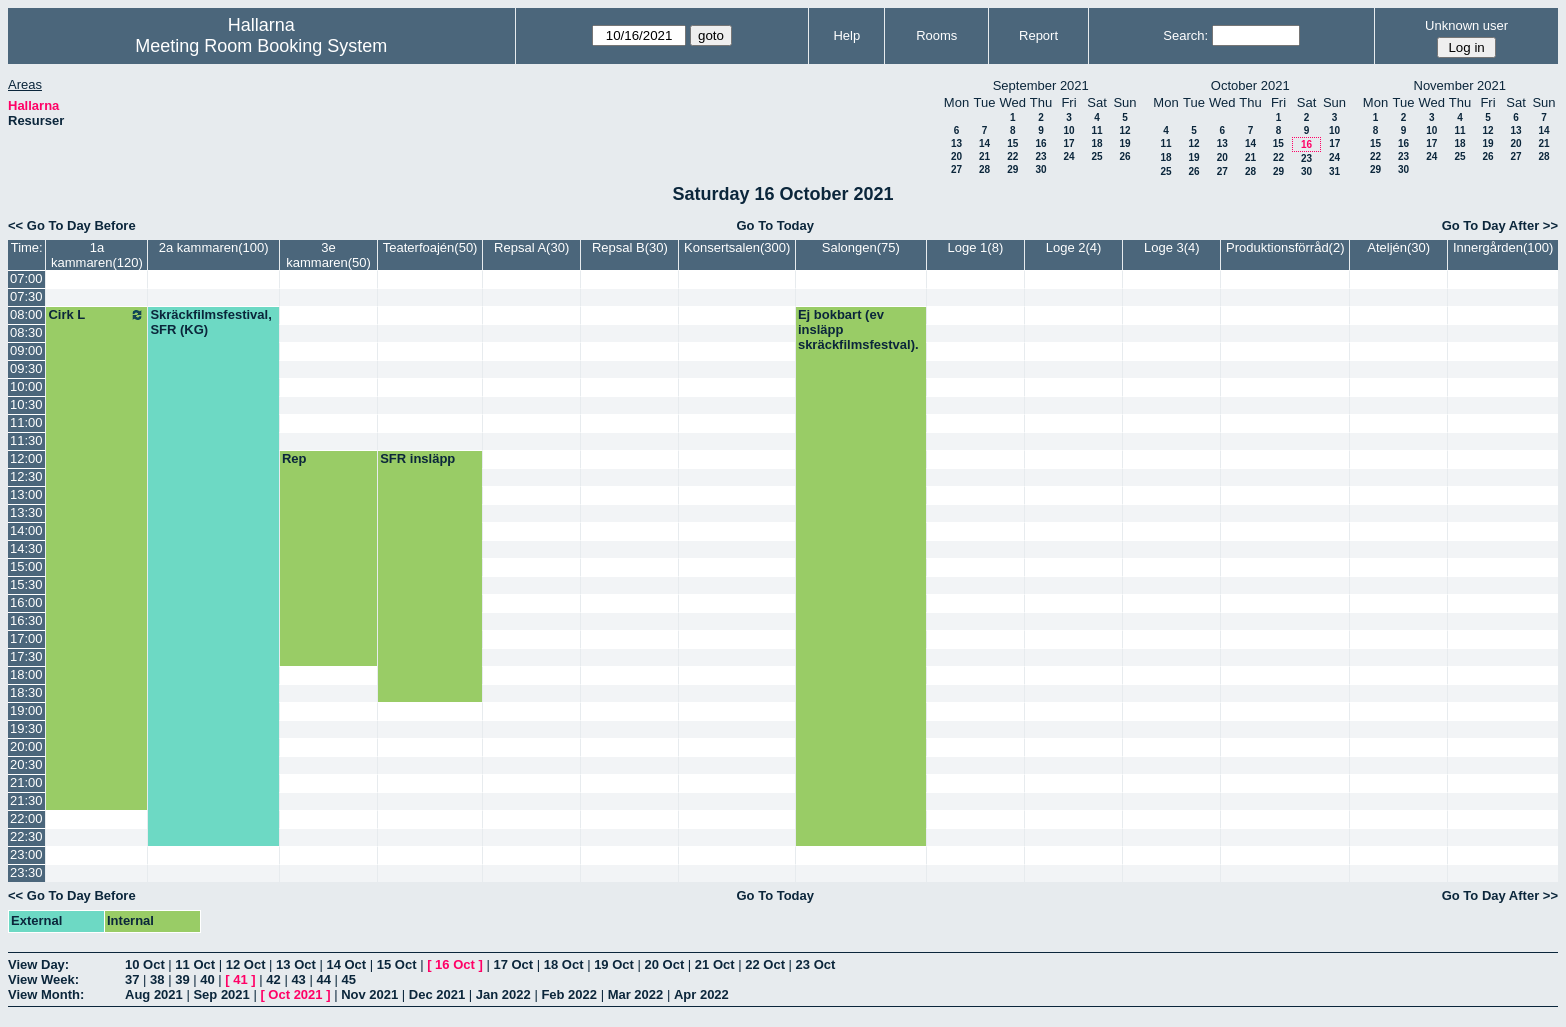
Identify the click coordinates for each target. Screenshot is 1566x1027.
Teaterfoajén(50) (430, 247)
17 (1068, 143)
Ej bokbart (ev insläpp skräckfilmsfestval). (858, 329)
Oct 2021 (295, 994)
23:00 (26, 854)
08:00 (26, 314)
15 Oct (397, 964)
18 (1096, 143)
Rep (294, 458)
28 (984, 169)
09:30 (26, 368)
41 (240, 979)
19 (1124, 143)
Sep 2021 (221, 994)
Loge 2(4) (1074, 247)
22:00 (26, 818)
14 (984, 143)
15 (1012, 143)
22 (1012, 156)
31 (1334, 171)
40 (207, 979)
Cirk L (96, 315)
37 (132, 979)
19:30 (26, 728)
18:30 (26, 692)
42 (273, 979)
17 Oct (513, 964)
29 (1012, 169)
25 (1096, 156)
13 (956, 143)
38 (157, 979)
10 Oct (145, 964)
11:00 (26, 422)
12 (1124, 130)
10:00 (26, 386)
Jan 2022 (503, 994)
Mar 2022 (636, 994)
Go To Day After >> (1500, 225)
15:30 (26, 584)
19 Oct (614, 964)
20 (956, 156)
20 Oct (665, 964)
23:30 (26, 872)
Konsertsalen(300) (737, 247)
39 (182, 979)
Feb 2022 (569, 994)
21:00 (26, 782)
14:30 (26, 548)
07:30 (26, 296)
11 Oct (195, 964)
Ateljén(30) (1398, 247)
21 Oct (715, 964)
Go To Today (775, 225)
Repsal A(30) (531, 247)
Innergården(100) (1503, 247)
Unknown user (1466, 25)
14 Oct (346, 964)
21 (984, 156)
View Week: (43, 979)
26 (1124, 156)
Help (846, 35)
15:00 (26, 566)
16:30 (26, 620)
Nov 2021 (369, 994)
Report (1038, 35)
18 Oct (564, 964)
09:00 (26, 350)
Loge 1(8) (976, 247)
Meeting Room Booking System (261, 46)
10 (1068, 130)
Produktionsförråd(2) (1285, 247)
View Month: (46, 994)
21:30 (26, 800)
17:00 (26, 638)
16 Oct (455, 964)
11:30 (26, 440)
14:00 (26, 530)
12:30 (26, 476)
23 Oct (816, 964)
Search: (1185, 35)
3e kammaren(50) (328, 255)
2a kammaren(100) (214, 247)
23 (1040, 156)
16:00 (26, 602)
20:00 (26, 746)
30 (1040, 169)
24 (1068, 156)
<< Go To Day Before (72, 225)
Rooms (936, 35)
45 (349, 979)
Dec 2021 (437, 994)
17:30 (26, 656)
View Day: (38, 964)
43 (298, 979)
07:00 (26, 278)
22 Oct (765, 964)
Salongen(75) (861, 247)
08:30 (26, 332)
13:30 (26, 512)
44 (323, 979)
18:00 (26, 674)
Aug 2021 (154, 994)
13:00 (26, 494)
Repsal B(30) (630, 247)
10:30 (26, 404)
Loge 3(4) (1172, 247)
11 (1096, 130)
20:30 (26, 764)
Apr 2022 (701, 994)
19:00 (26, 710)
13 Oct (296, 964)
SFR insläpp (417, 458)
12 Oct (246, 964)
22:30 (26, 836)
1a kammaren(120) (97, 255)
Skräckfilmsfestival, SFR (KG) (210, 322)
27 (956, 169)
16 (1040, 143)
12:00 (26, 458)
